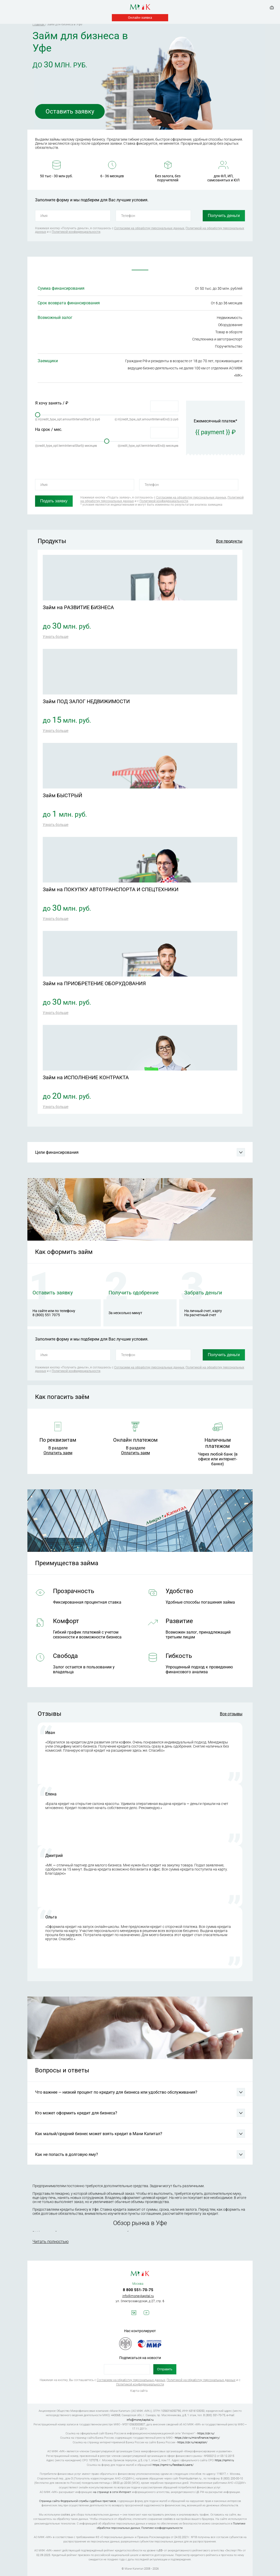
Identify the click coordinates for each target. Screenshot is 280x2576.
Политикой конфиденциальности (76, 232)
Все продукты (229, 541)
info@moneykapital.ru (138, 2296)
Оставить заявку (70, 111)
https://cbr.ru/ (205, 2433)
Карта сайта (138, 2391)
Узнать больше (55, 637)
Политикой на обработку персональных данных (201, 2380)
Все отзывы (231, 1713)
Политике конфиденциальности (161, 2528)
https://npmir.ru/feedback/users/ (173, 2465)
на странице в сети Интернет (112, 2492)
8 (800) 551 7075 (46, 1315)
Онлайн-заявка (140, 17)
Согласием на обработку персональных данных (149, 228)
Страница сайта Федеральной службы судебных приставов (77, 2501)
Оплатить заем (58, 1452)
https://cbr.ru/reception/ (192, 2442)
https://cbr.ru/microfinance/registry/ (197, 2437)
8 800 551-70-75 (138, 2290)
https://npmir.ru (224, 2460)
